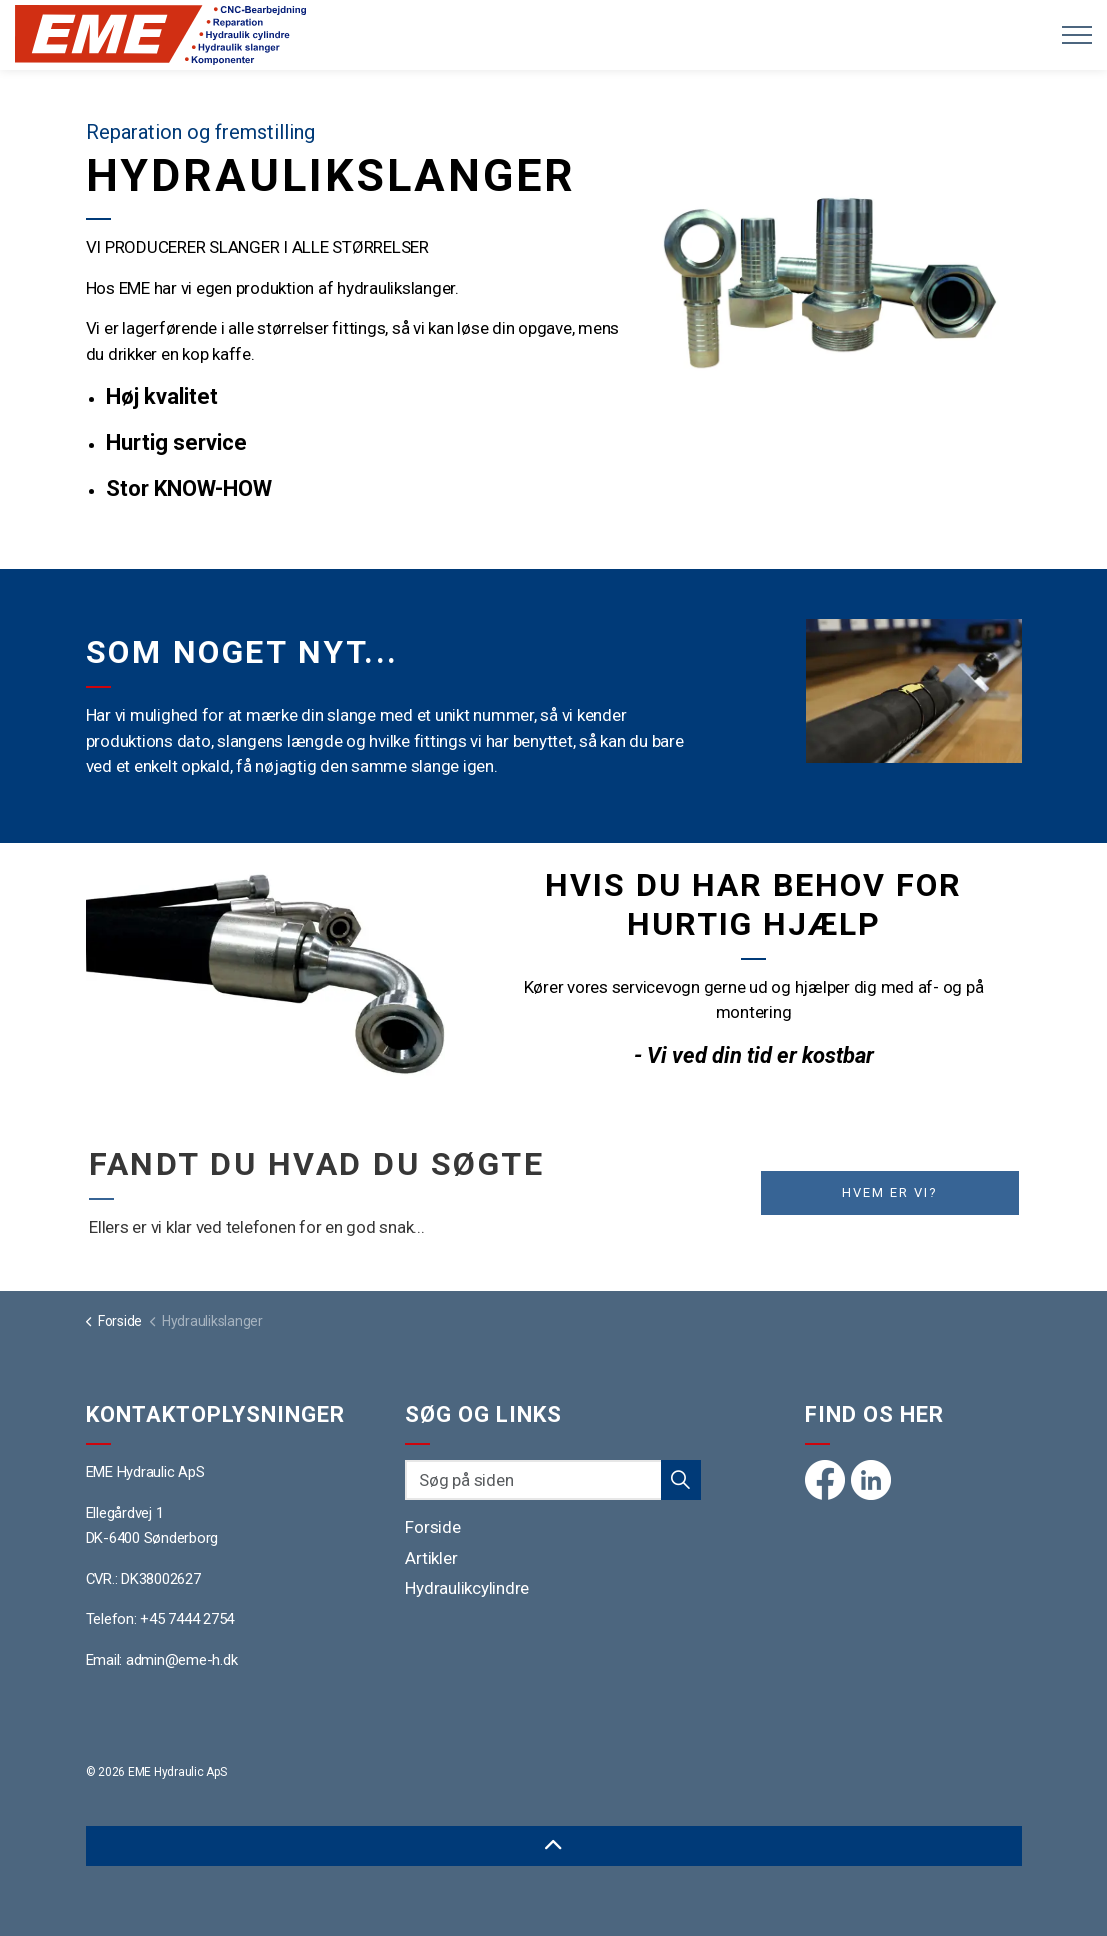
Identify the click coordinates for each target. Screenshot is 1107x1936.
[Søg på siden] (553, 1480)
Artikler (431, 1558)
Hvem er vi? (890, 1193)
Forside (432, 1527)
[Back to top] (554, 1846)
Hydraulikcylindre (467, 1588)
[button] (834, 261)
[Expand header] (1077, 35)
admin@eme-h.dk (182, 1660)
